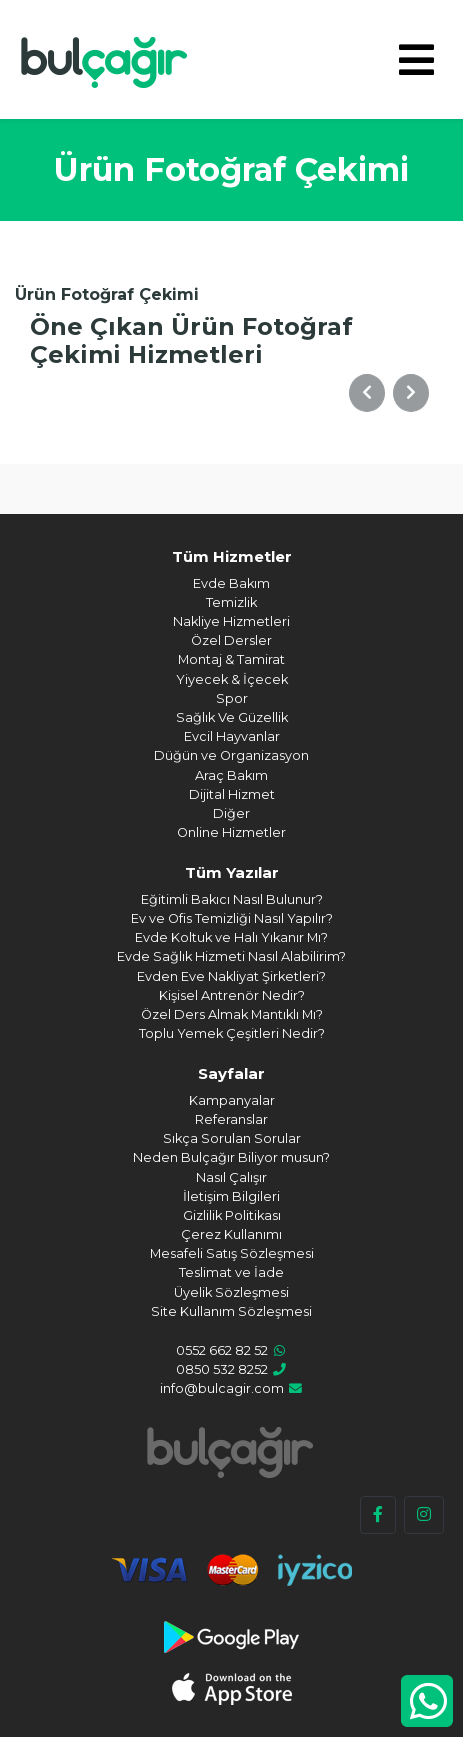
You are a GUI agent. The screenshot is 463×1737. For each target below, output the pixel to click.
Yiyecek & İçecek (232, 679)
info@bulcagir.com (222, 1388)
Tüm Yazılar (232, 872)
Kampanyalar (232, 1100)
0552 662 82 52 (222, 1350)
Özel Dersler (231, 640)
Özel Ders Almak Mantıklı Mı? (232, 1014)
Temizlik (231, 602)
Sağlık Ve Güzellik (232, 717)
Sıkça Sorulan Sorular (232, 1138)
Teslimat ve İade (231, 1272)
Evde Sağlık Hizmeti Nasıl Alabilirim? (231, 956)
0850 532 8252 (222, 1369)
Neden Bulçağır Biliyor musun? (231, 1157)
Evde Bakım (231, 583)
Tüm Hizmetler (232, 556)
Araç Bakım (231, 775)
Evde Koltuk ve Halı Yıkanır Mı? (231, 937)
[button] (367, 393)
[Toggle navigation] (416, 60)
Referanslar (231, 1119)
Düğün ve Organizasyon (231, 755)
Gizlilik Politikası (232, 1215)
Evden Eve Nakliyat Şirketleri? (231, 976)
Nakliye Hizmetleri (231, 621)
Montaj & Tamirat (231, 659)
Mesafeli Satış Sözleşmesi (232, 1253)
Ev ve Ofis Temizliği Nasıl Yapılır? (232, 918)
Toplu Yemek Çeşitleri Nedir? (232, 1033)
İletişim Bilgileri (231, 1196)
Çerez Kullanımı (231, 1234)
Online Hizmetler (231, 832)
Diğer (231, 813)
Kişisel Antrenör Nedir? (232, 995)
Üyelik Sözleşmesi (231, 1292)
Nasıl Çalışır (231, 1177)
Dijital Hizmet (232, 794)
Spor (232, 698)
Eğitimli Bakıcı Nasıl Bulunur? (232, 899)
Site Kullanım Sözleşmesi (231, 1311)
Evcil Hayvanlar (232, 736)
